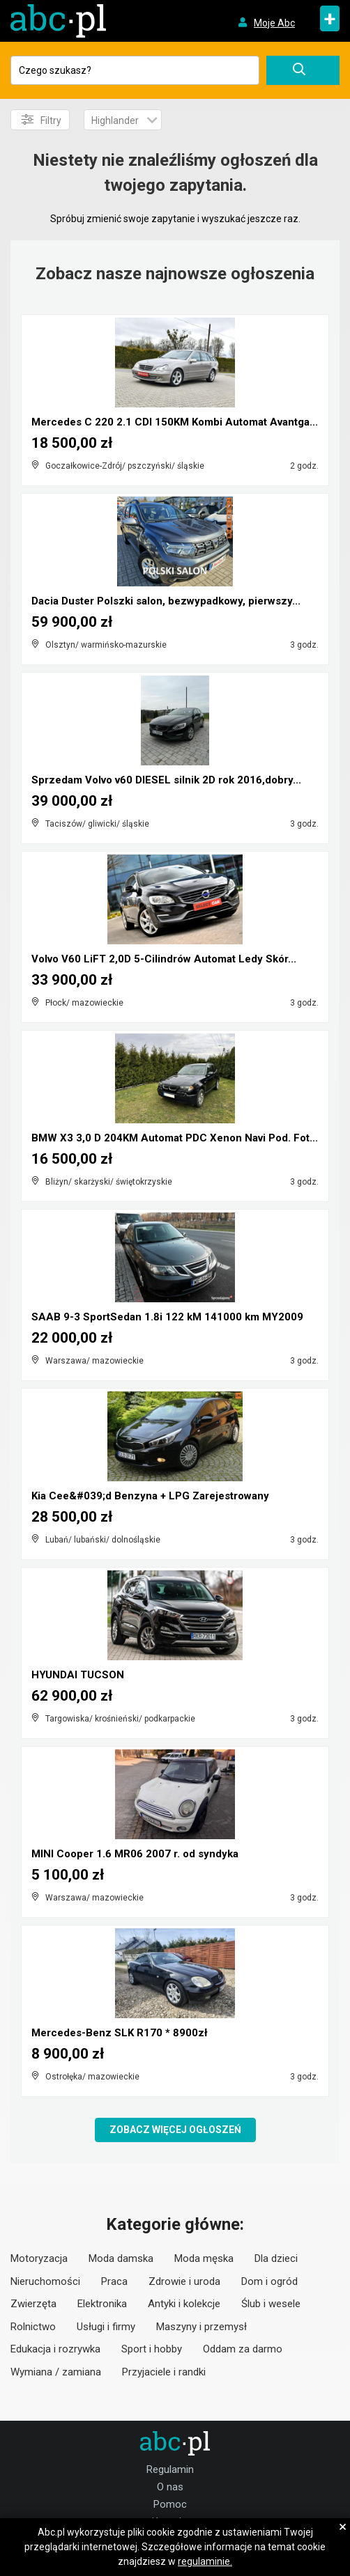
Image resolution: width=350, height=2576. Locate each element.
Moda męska (204, 2258)
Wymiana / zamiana (55, 2372)
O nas (170, 2487)
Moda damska (121, 2258)
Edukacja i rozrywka (55, 2349)
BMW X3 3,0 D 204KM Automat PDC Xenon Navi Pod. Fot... (174, 1138)
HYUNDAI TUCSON (77, 1675)
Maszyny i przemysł (201, 2326)
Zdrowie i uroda (184, 2281)
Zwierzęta (33, 2303)
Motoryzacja (39, 2258)
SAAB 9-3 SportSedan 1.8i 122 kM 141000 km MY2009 (167, 1317)
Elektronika (102, 2303)
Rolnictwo (33, 2326)
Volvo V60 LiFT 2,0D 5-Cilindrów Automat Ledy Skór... (163, 959)
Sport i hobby (151, 2349)
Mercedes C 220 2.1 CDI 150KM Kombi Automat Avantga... (174, 422)
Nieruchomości (45, 2281)
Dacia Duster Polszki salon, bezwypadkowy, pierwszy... (165, 601)
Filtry (41, 120)
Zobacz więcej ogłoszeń (175, 2129)
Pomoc (170, 2504)
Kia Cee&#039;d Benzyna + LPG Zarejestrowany (150, 1496)
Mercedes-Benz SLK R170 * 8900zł (119, 2033)
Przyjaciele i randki (164, 2372)
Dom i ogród (269, 2281)
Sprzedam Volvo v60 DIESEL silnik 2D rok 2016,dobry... (166, 780)
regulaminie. (205, 2561)
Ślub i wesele (270, 2303)
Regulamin (170, 2469)
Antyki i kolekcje (184, 2303)
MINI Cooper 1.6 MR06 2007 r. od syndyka (134, 1854)
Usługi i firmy (106, 2326)
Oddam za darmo (242, 2349)
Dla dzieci (276, 2258)
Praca (114, 2281)
